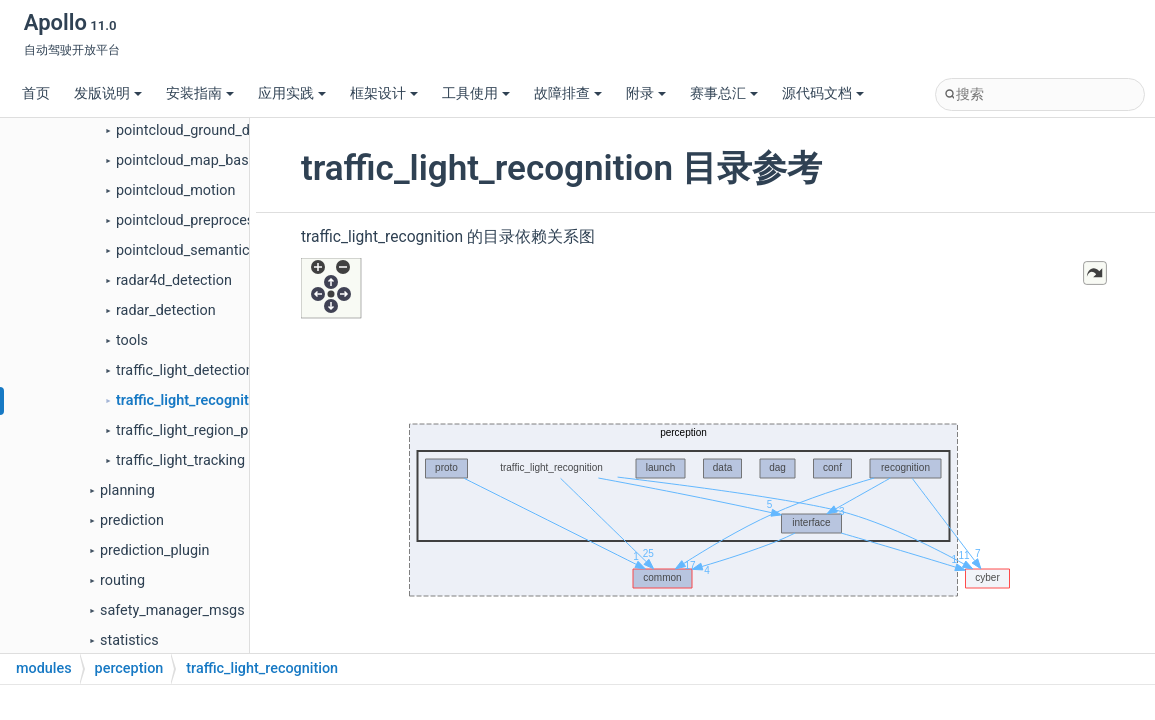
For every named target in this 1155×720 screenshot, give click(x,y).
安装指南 (200, 93)
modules (44, 668)
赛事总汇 (724, 93)
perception (129, 668)
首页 (36, 93)
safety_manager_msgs (172, 610)
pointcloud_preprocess (189, 220)
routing (122, 580)
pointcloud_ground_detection (209, 130)
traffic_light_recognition (192, 400)
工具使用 (476, 93)
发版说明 (108, 93)
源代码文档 (823, 93)
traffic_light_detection (185, 370)
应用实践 (292, 93)
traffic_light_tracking (180, 460)
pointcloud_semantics (186, 250)
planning (127, 490)
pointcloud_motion (175, 190)
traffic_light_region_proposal (206, 430)
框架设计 (384, 93)
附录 (646, 93)
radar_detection (166, 310)
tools (132, 340)
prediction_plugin (155, 550)
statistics (129, 640)
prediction (132, 520)
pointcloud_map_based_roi (201, 160)
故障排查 (568, 93)
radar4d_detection (174, 280)
